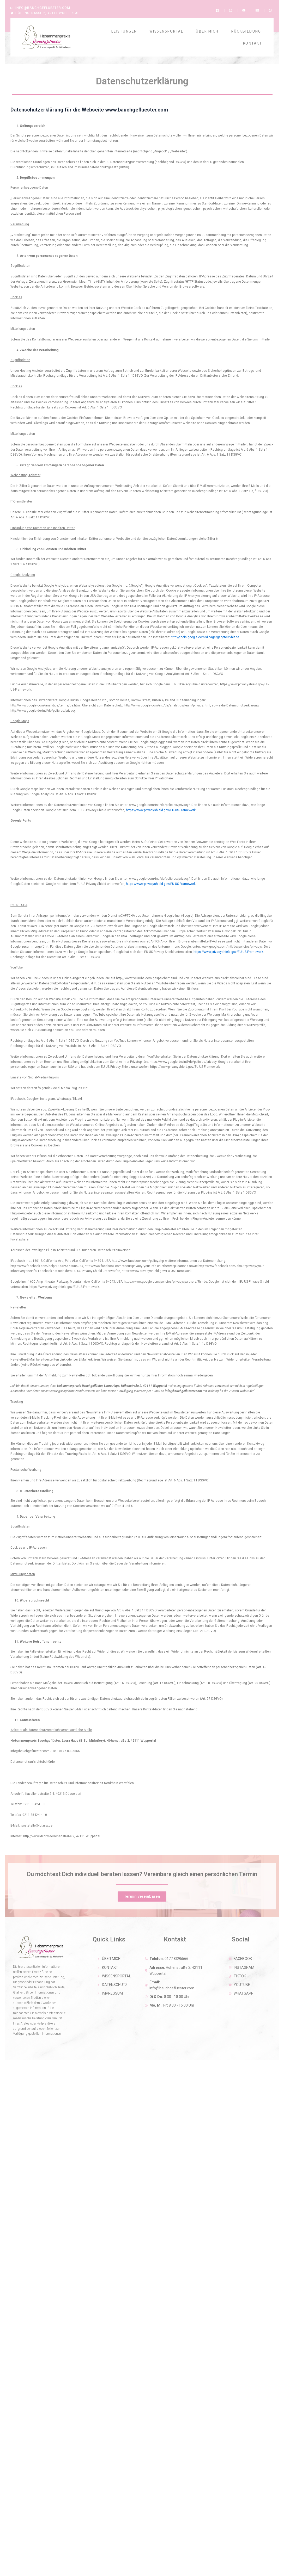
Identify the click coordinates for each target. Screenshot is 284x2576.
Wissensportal (166, 25)
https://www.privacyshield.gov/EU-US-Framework (161, 804)
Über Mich (207, 25)
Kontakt (252, 37)
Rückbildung (246, 25)
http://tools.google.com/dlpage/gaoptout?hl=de (205, 632)
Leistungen (124, 25)
